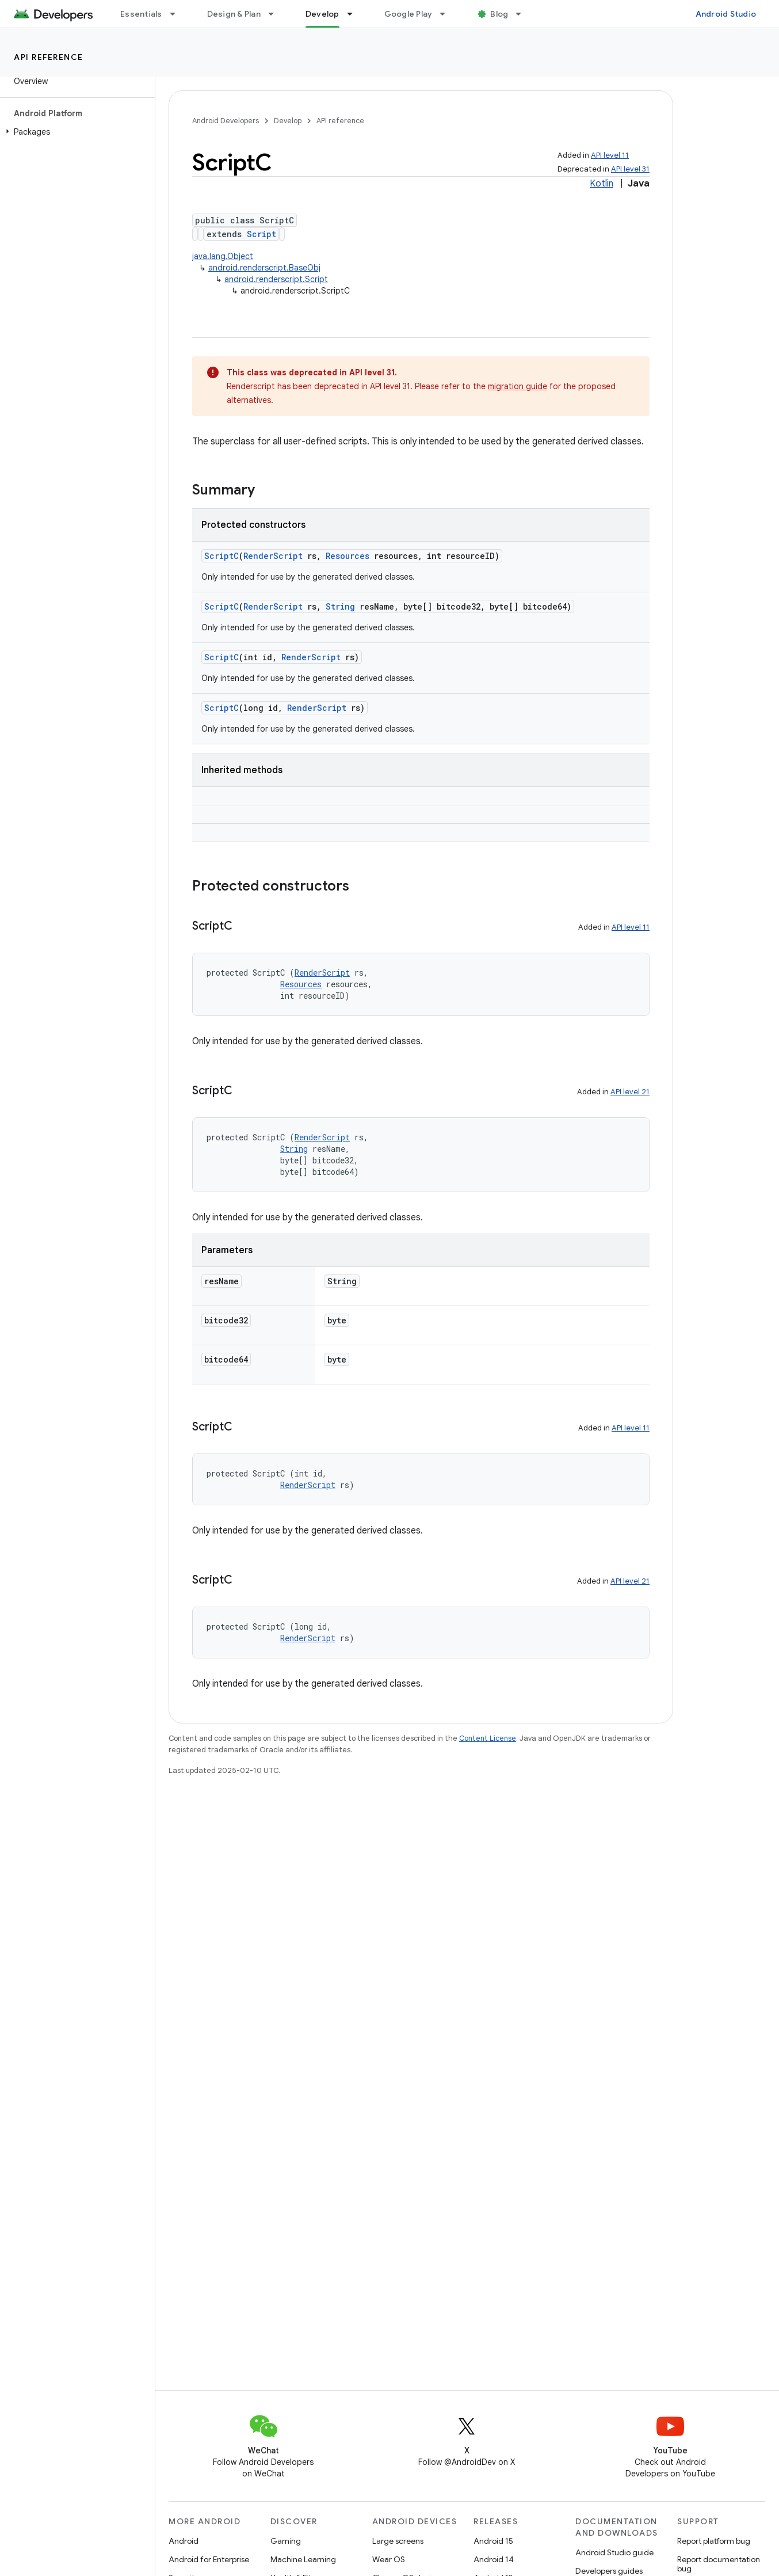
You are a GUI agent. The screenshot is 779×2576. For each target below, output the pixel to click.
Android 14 (493, 2559)
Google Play (408, 14)
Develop (287, 120)
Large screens (397, 2541)
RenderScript (273, 555)
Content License (487, 1738)
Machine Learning (303, 2559)
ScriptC (221, 555)
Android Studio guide (614, 2552)
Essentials (141, 14)
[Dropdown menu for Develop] (355, 14)
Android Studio (726, 14)
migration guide (517, 386)
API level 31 (630, 169)
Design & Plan (234, 14)
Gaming (285, 2541)
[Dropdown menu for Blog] (523, 14)
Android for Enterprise (209, 2559)
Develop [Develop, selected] (322, 14)
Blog (499, 14)
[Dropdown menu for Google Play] (447, 14)
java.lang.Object (222, 256)
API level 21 (630, 1092)
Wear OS (388, 2559)
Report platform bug (713, 2541)
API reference (48, 57)
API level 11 (610, 155)
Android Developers (225, 120)
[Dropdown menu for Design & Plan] (276, 14)
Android (183, 2541)
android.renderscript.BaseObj (264, 267)
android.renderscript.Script (276, 279)
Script (261, 234)
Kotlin (601, 183)
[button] (75, 132)
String (340, 606)
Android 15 (493, 2541)
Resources (347, 555)
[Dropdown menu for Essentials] (177, 14)
